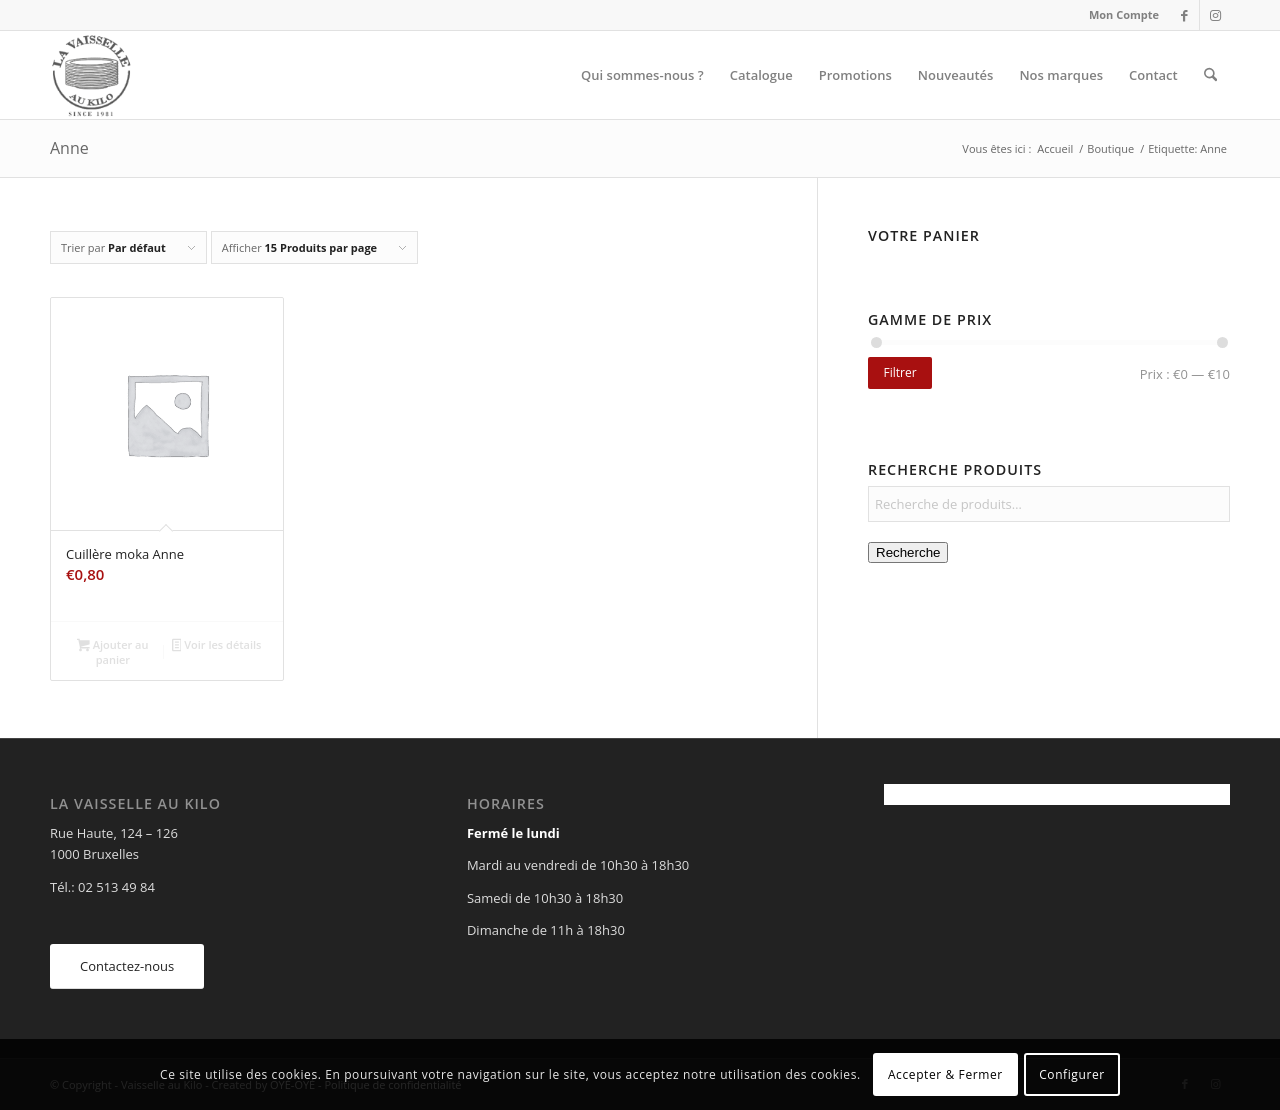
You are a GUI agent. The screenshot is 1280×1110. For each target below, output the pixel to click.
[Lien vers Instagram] (1215, 15)
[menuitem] (1119, 15)
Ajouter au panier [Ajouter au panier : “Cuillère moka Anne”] (112, 652)
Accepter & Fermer (945, 1074)
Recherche (908, 552)
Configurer (1072, 1074)
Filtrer (899, 372)
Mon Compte (1124, 14)
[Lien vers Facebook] (1184, 15)
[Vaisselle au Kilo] (91, 75)
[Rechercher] (1210, 75)
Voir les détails (217, 646)
